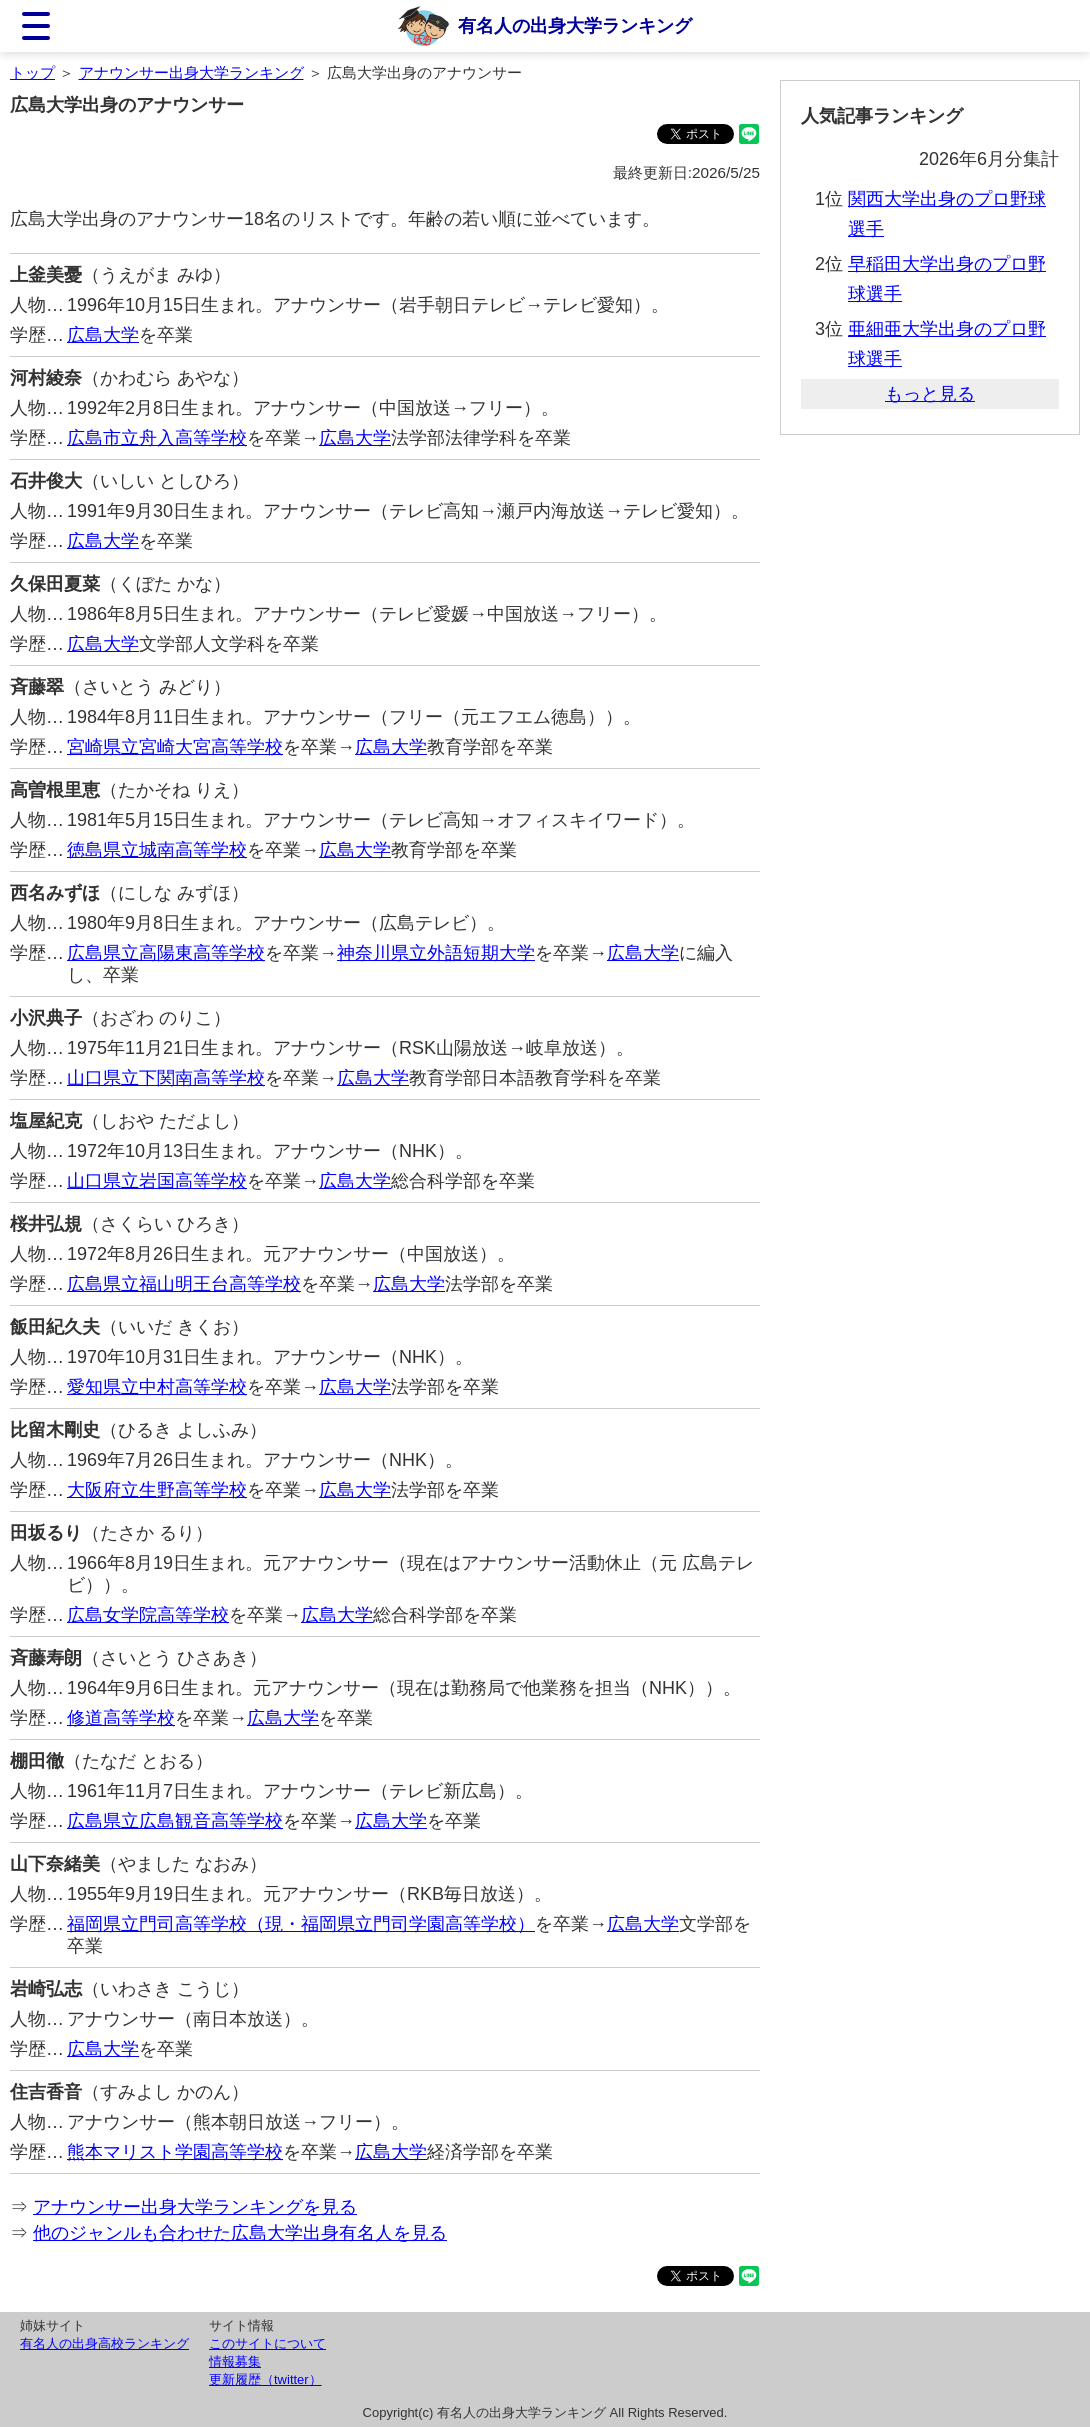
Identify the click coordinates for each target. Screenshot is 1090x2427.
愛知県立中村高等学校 (157, 1387)
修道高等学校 (121, 1718)
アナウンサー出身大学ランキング (191, 72)
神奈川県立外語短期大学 (436, 953)
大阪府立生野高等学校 (157, 1490)
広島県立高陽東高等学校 (166, 953)
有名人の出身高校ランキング (104, 2343)
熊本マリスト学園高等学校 (175, 2152)
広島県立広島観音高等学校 (175, 1821)
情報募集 (235, 2361)
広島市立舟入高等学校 (157, 438)
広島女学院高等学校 (148, 1615)
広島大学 (103, 335)
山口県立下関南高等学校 (166, 1078)
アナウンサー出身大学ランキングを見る (195, 2207)
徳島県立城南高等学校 (157, 850)
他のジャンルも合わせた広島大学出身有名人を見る (240, 2233)
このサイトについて (267, 2343)
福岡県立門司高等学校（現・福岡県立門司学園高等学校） (301, 1924)
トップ (32, 72)
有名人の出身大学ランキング (575, 26)
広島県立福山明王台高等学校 (184, 1284)
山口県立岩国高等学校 (157, 1181)
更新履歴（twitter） (265, 2379)
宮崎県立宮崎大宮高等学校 (175, 747)
